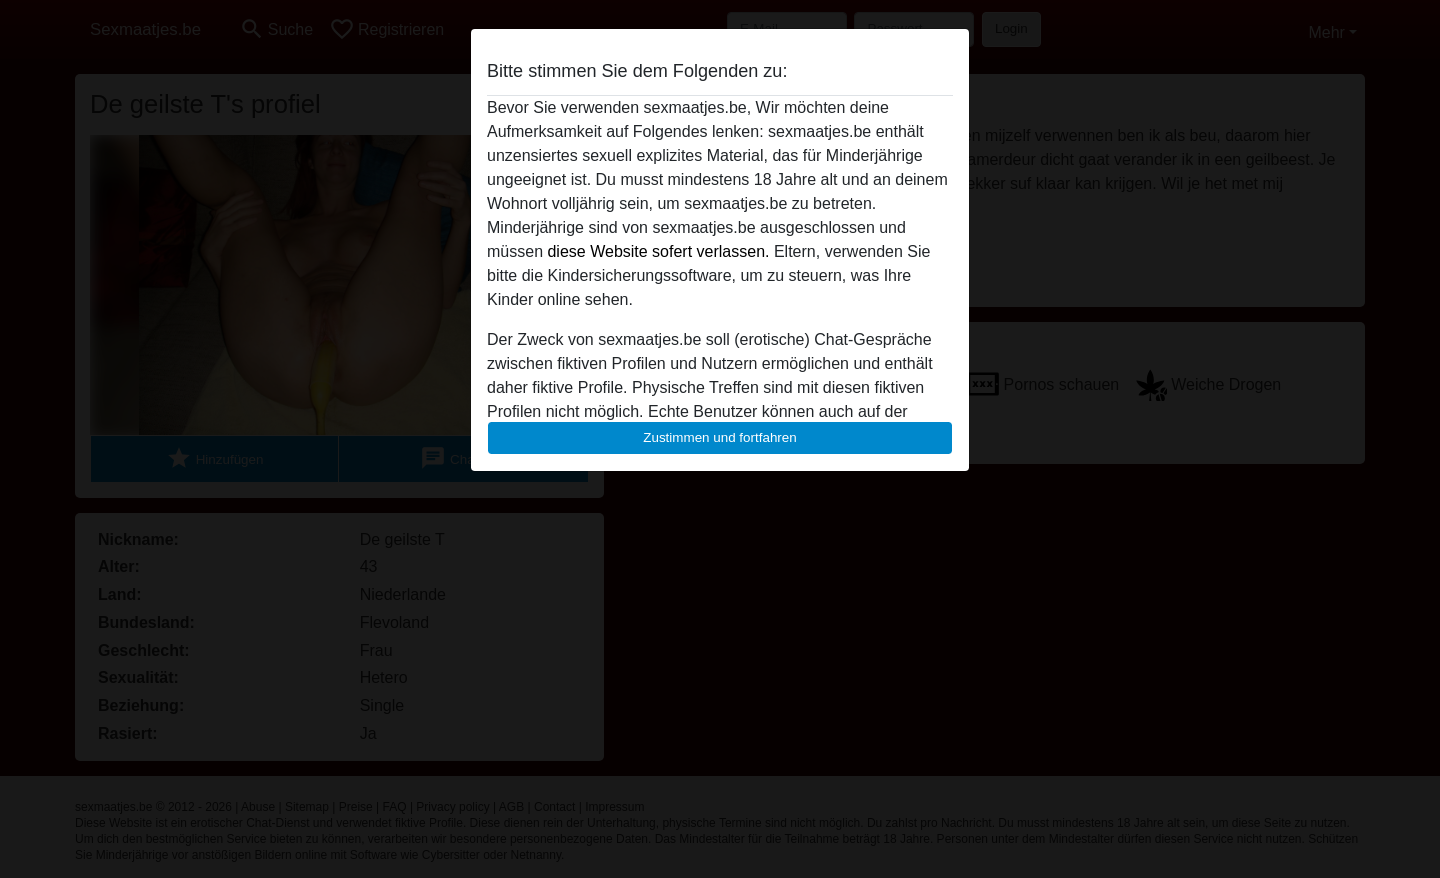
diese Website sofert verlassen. (658, 251)
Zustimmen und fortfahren (720, 437)
